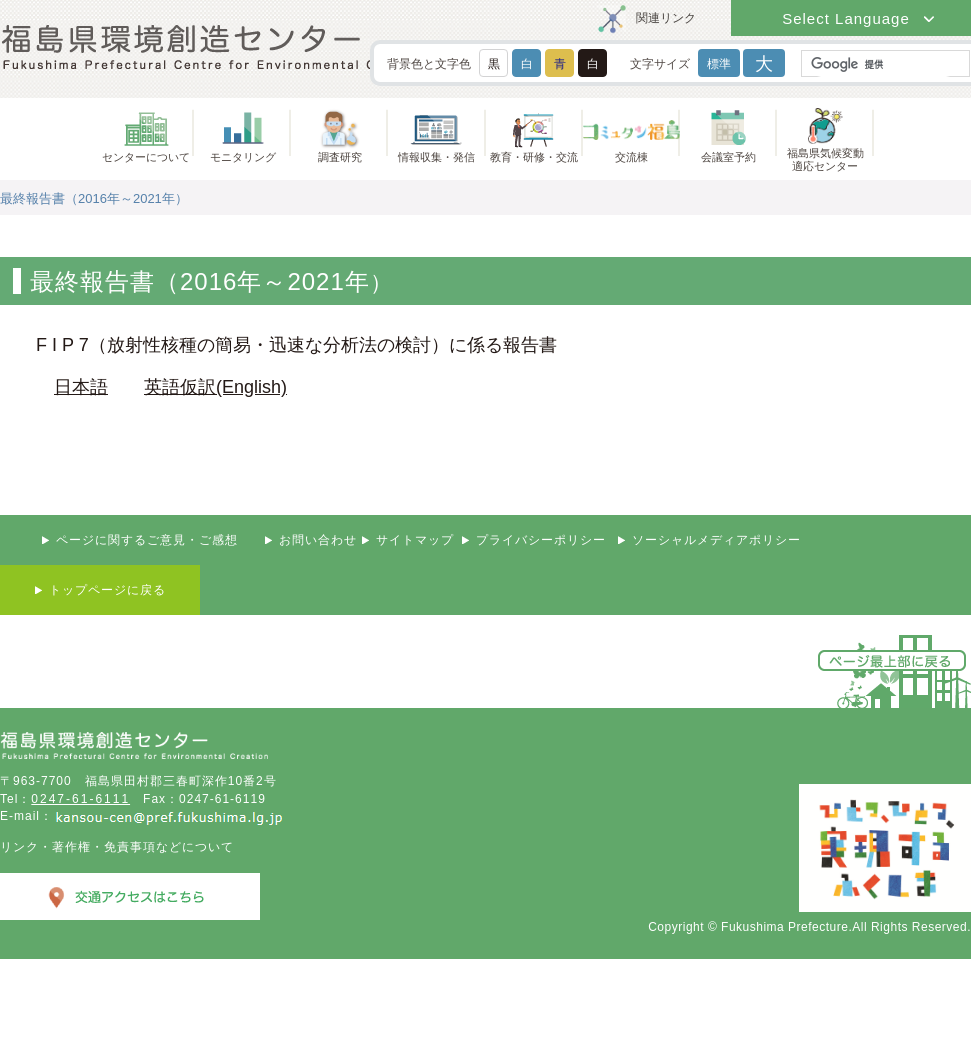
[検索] (883, 64)
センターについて (146, 157)
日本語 (81, 387)
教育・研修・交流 (534, 157)
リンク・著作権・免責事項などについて (117, 847)
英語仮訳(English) (215, 387)
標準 (719, 64)
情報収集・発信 (436, 157)
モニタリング (243, 157)
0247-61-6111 (80, 799)
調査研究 (340, 157)
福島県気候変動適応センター (825, 159)
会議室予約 (728, 157)
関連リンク (666, 18)
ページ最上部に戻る (893, 660)
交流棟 (631, 157)
